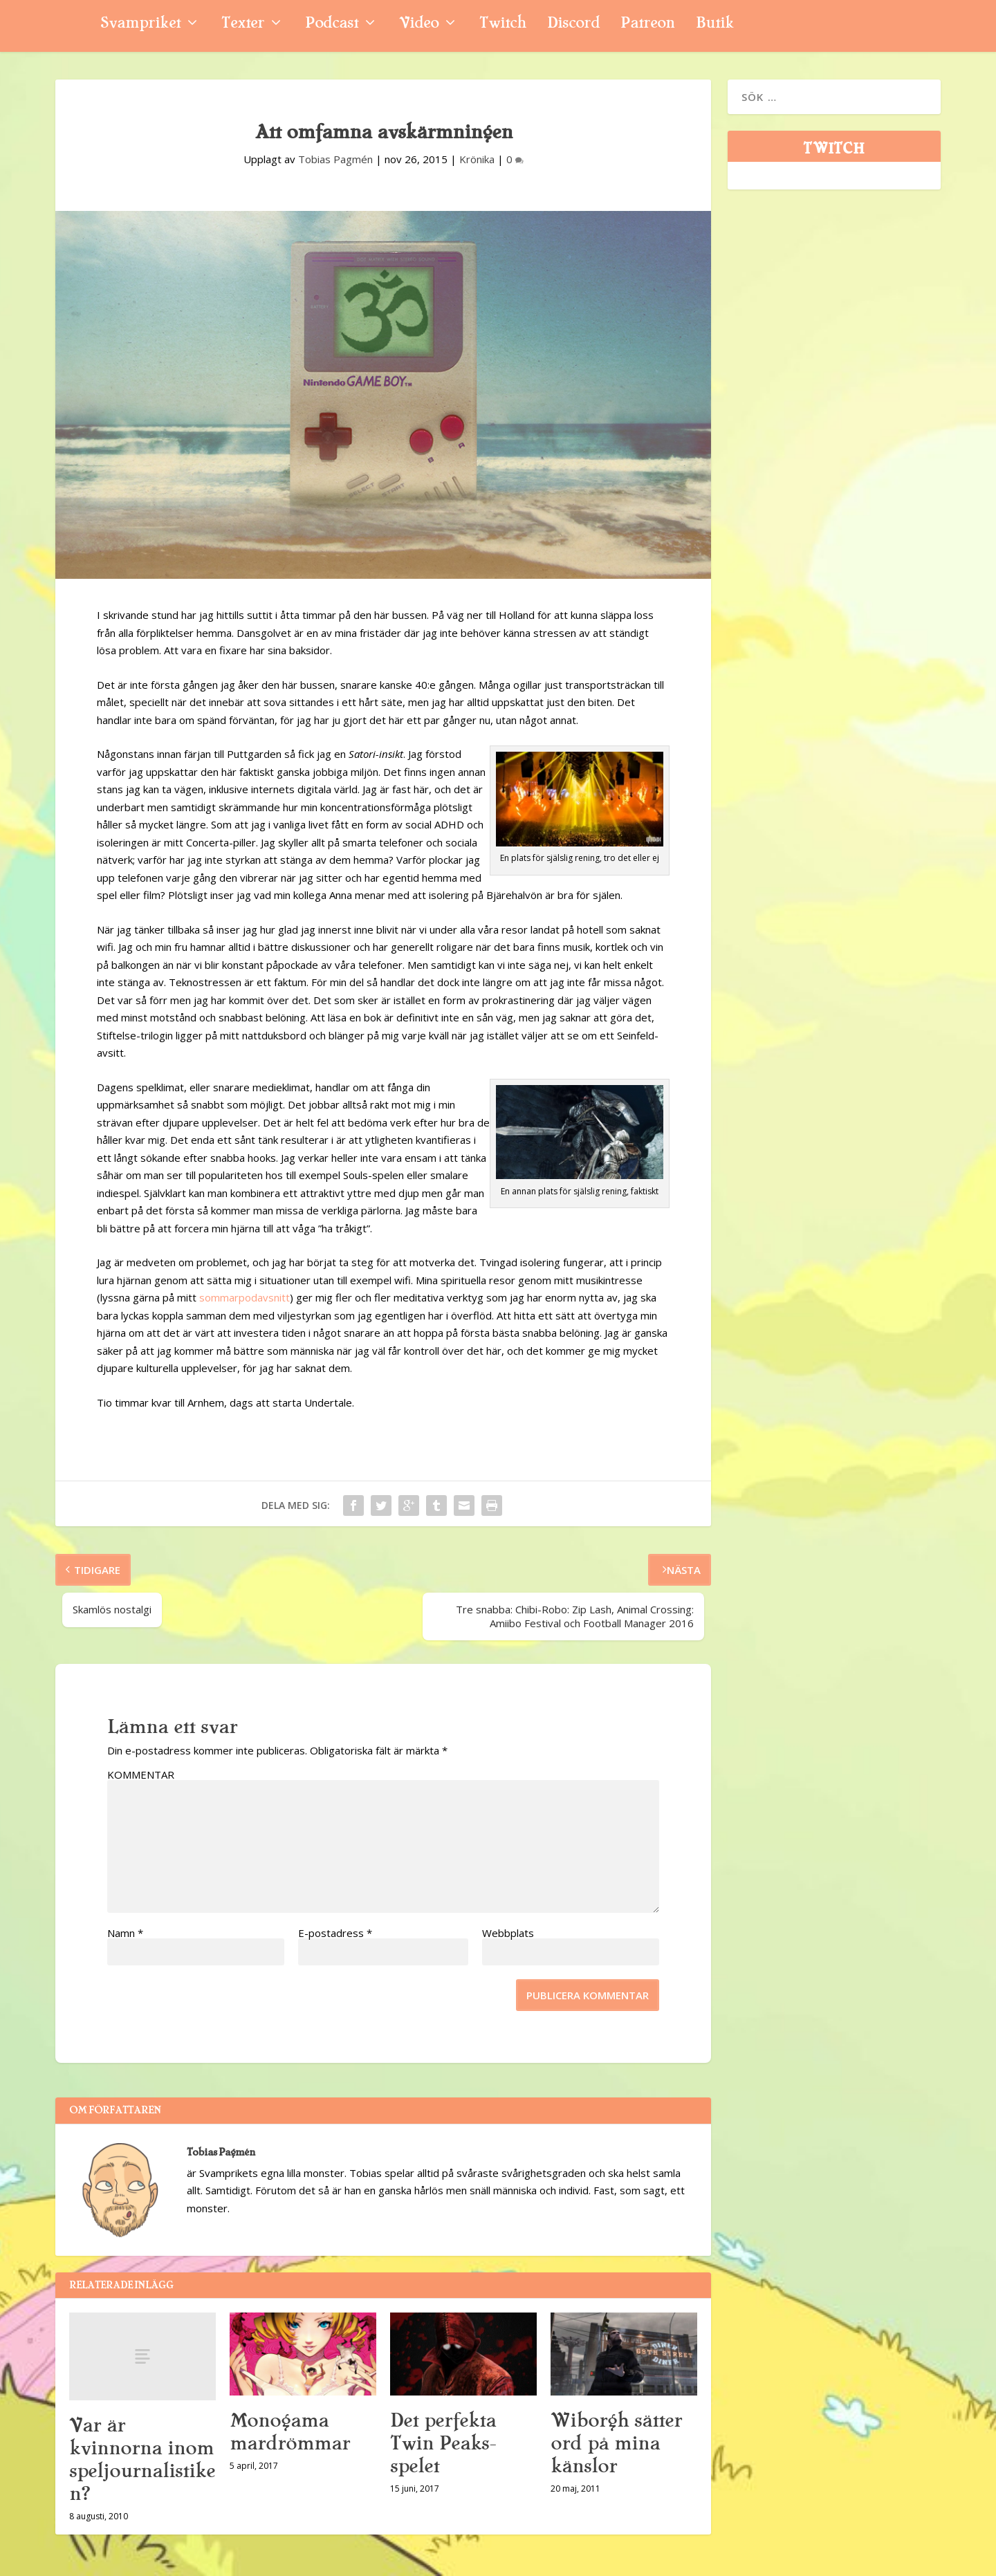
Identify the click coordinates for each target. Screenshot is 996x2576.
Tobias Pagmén (335, 159)
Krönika (477, 159)
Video (419, 24)
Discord (573, 24)
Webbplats (508, 1933)
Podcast (331, 24)
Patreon (647, 24)
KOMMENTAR (140, 1774)
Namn (125, 1933)
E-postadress (335, 1933)
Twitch (502, 24)
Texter (242, 24)
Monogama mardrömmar (290, 2432)
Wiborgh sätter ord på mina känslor (616, 2443)
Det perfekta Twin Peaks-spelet (443, 2443)
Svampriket (140, 24)
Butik (715, 24)
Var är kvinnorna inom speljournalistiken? (142, 2459)
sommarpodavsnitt (244, 1297)
